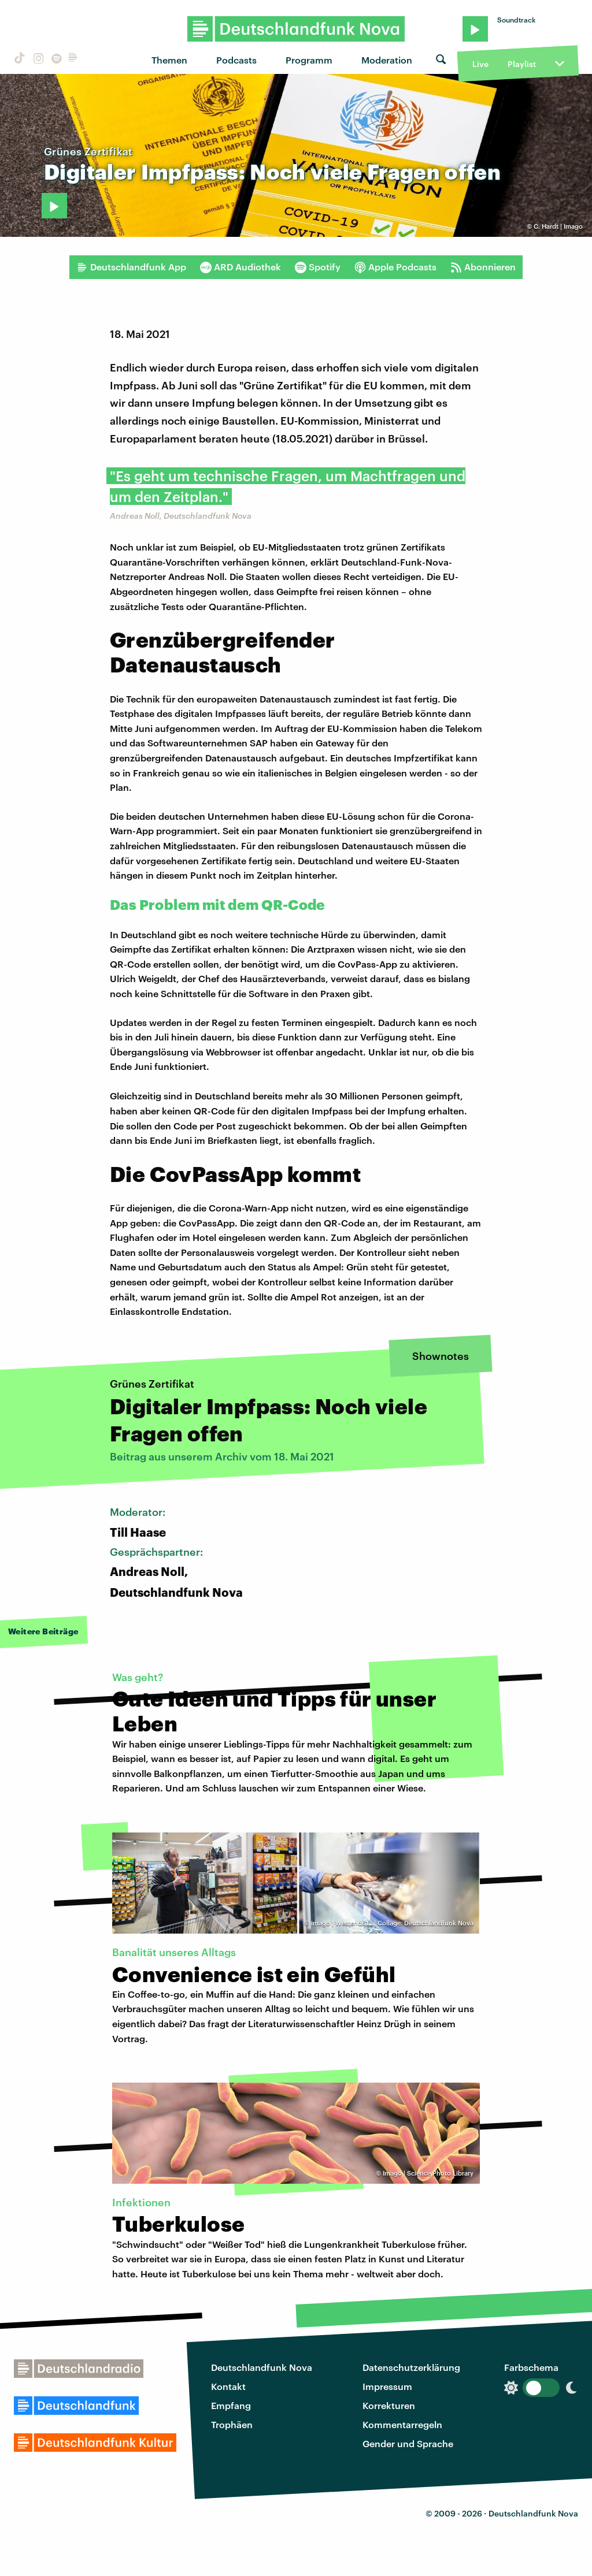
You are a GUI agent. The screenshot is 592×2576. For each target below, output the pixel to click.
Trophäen (232, 2424)
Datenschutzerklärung (411, 2367)
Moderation (386, 59)
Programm (309, 59)
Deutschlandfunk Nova (261, 2367)
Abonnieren (483, 267)
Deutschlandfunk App (131, 267)
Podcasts (236, 59)
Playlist (522, 64)
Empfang (231, 2405)
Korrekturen (388, 2405)
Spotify (318, 267)
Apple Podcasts (395, 267)
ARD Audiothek (240, 267)
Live (480, 64)
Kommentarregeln (402, 2424)
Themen (169, 59)
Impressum (387, 2386)
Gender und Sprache (407, 2443)
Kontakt (228, 2386)
